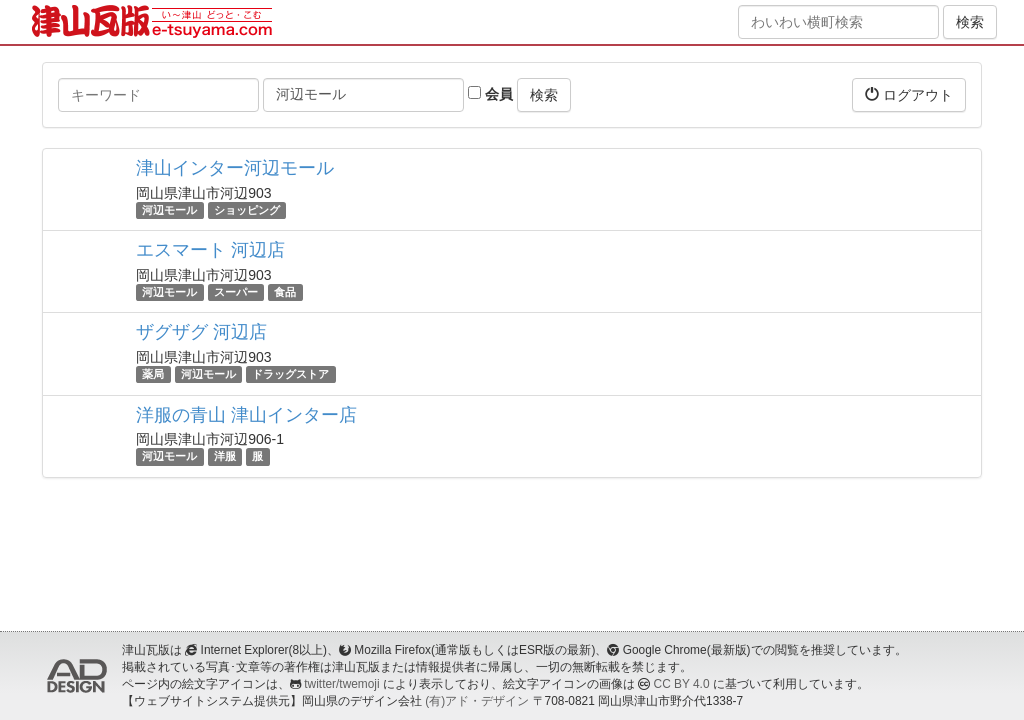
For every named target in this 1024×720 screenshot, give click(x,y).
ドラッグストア (290, 374)
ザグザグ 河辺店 (201, 332)
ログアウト (909, 94)
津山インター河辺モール (235, 168)
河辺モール (169, 210)
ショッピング (247, 210)
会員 (490, 94)
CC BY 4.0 (682, 684)
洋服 (225, 457)
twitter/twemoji (341, 684)
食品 (285, 292)
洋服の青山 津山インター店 (246, 415)
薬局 (153, 374)
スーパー (236, 292)
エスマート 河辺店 (210, 250)
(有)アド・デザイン (477, 701)
